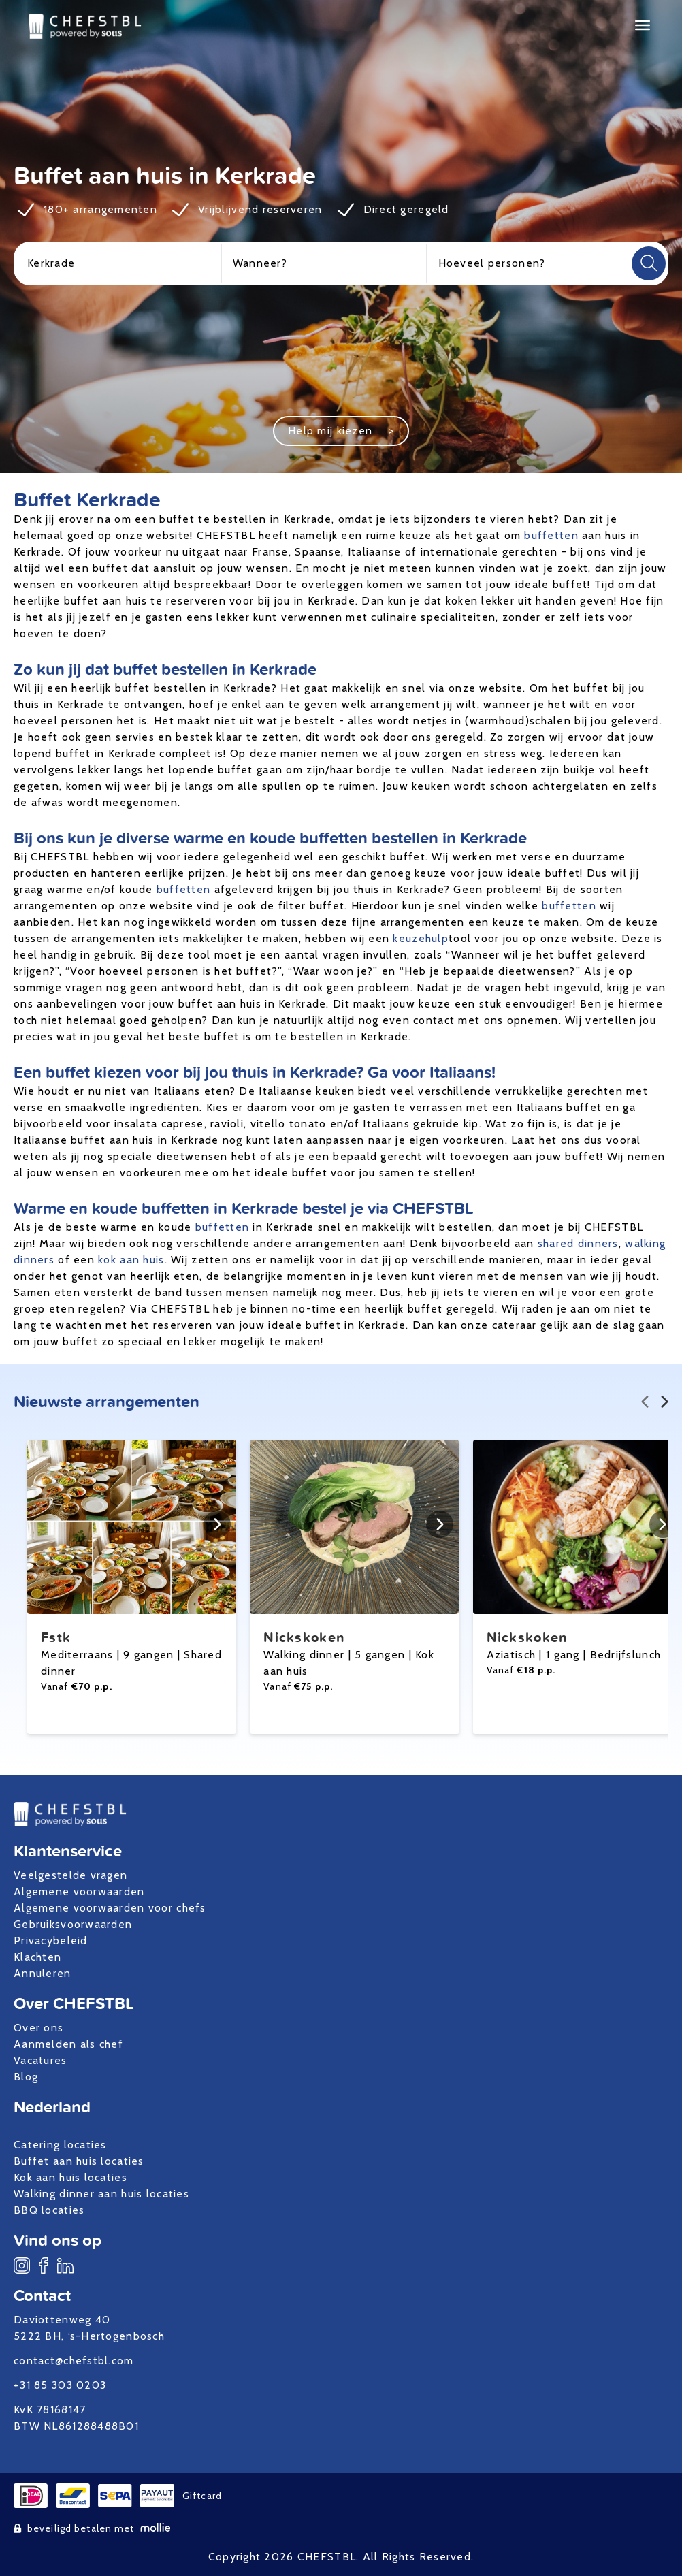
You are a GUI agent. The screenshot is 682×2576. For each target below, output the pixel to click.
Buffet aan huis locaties (79, 2161)
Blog (26, 2076)
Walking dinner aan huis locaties (101, 2193)
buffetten (551, 535)
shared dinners (578, 1243)
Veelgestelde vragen (70, 1875)
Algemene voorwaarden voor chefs (110, 1907)
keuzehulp (421, 938)
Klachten (37, 1956)
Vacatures (40, 2060)
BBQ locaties (49, 2210)
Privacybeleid (51, 1940)
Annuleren (42, 1973)
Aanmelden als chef (68, 2044)
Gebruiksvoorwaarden (73, 1924)
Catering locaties (60, 2144)
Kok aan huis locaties (70, 2177)
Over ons (38, 2027)
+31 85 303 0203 (60, 2385)
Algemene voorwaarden (79, 1891)
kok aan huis (131, 1259)
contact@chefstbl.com (74, 2360)
